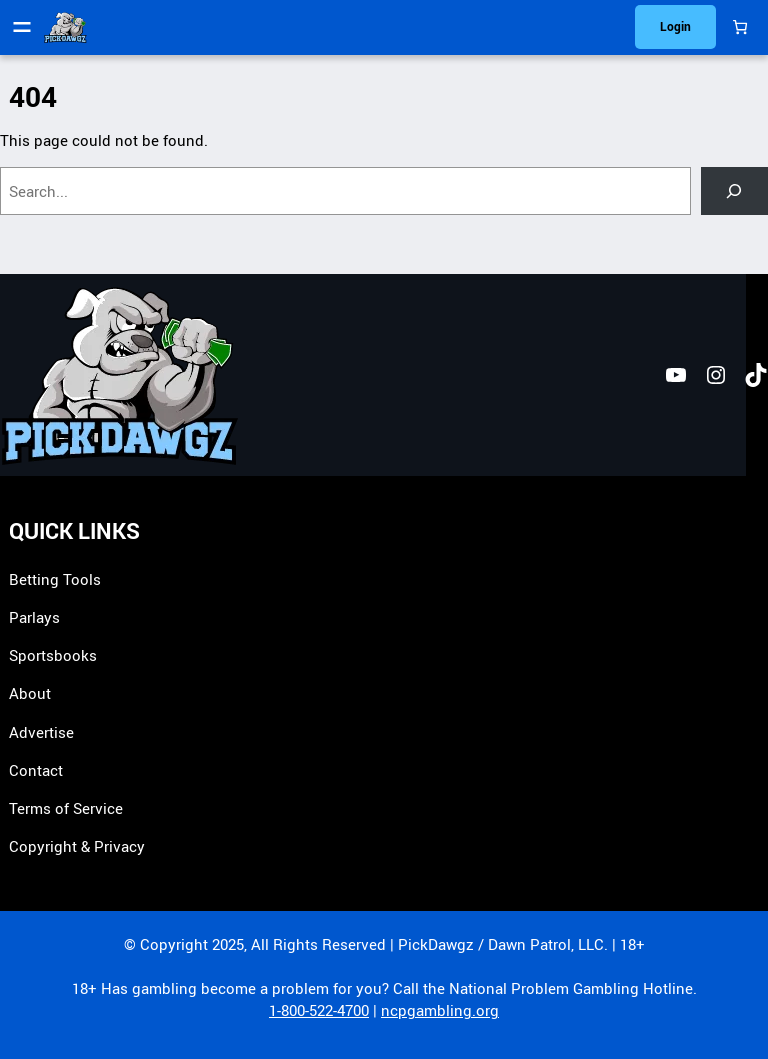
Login (675, 26)
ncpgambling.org (440, 1010)
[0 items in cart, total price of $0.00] (739, 27)
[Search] (734, 191)
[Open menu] (22, 27)
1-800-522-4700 (319, 1010)
